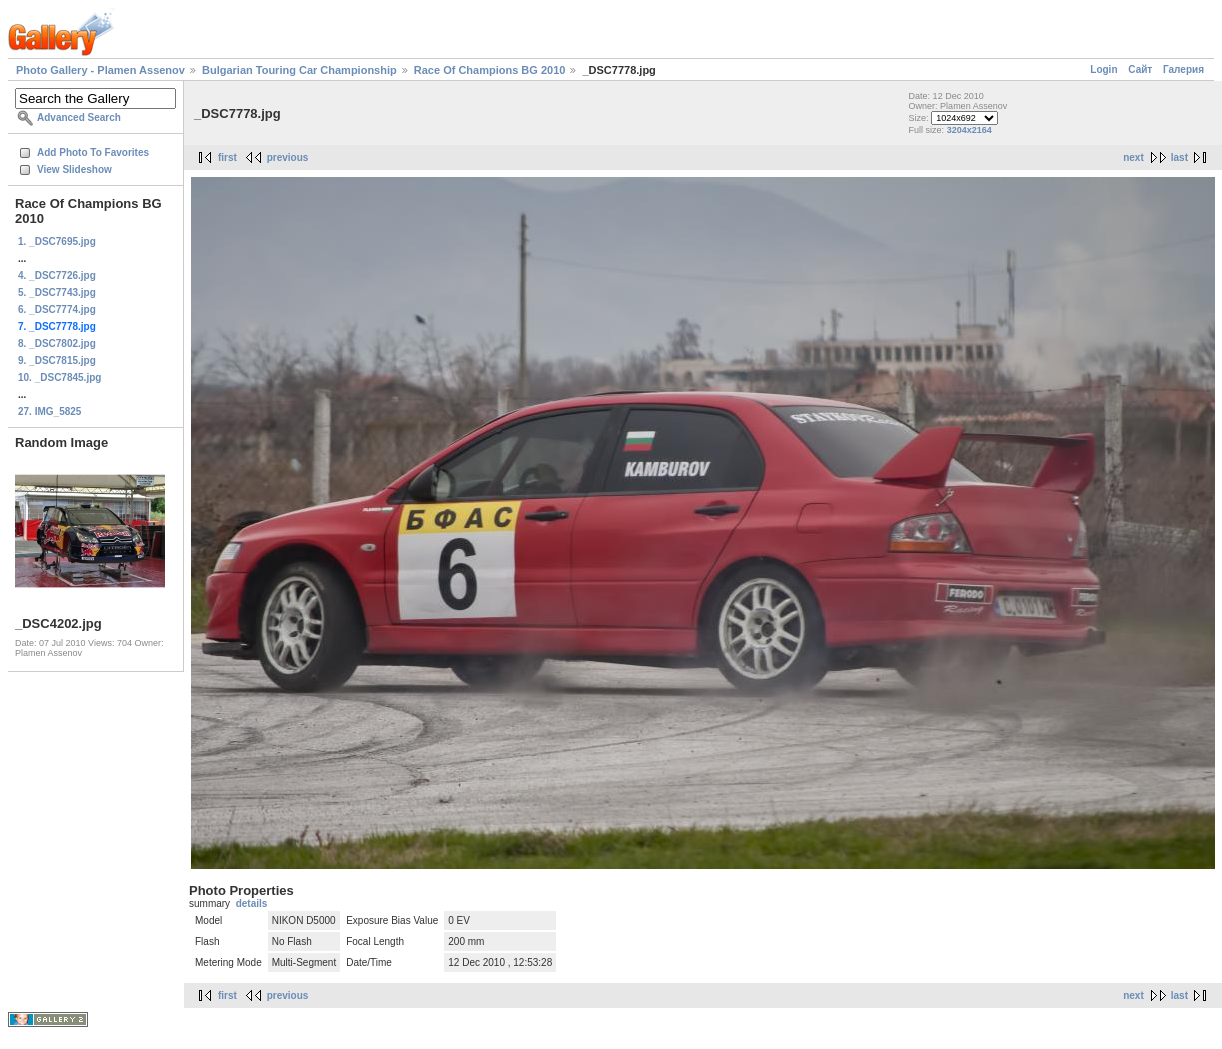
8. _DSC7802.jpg (57, 343)
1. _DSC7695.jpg (57, 241)
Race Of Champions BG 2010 (490, 70)
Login (1103, 69)
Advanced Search (79, 117)
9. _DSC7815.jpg (57, 360)
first (227, 157)
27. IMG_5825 (49, 411)
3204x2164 (969, 130)
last (1179, 157)
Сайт (1140, 69)
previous (288, 157)
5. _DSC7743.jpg (57, 292)
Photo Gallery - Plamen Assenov (100, 70)
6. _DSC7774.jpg (57, 309)
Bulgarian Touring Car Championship (299, 70)
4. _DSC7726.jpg (57, 275)
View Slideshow (74, 169)
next (1133, 157)
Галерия (1183, 69)
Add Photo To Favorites (93, 152)
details (252, 903)
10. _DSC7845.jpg (59, 377)
